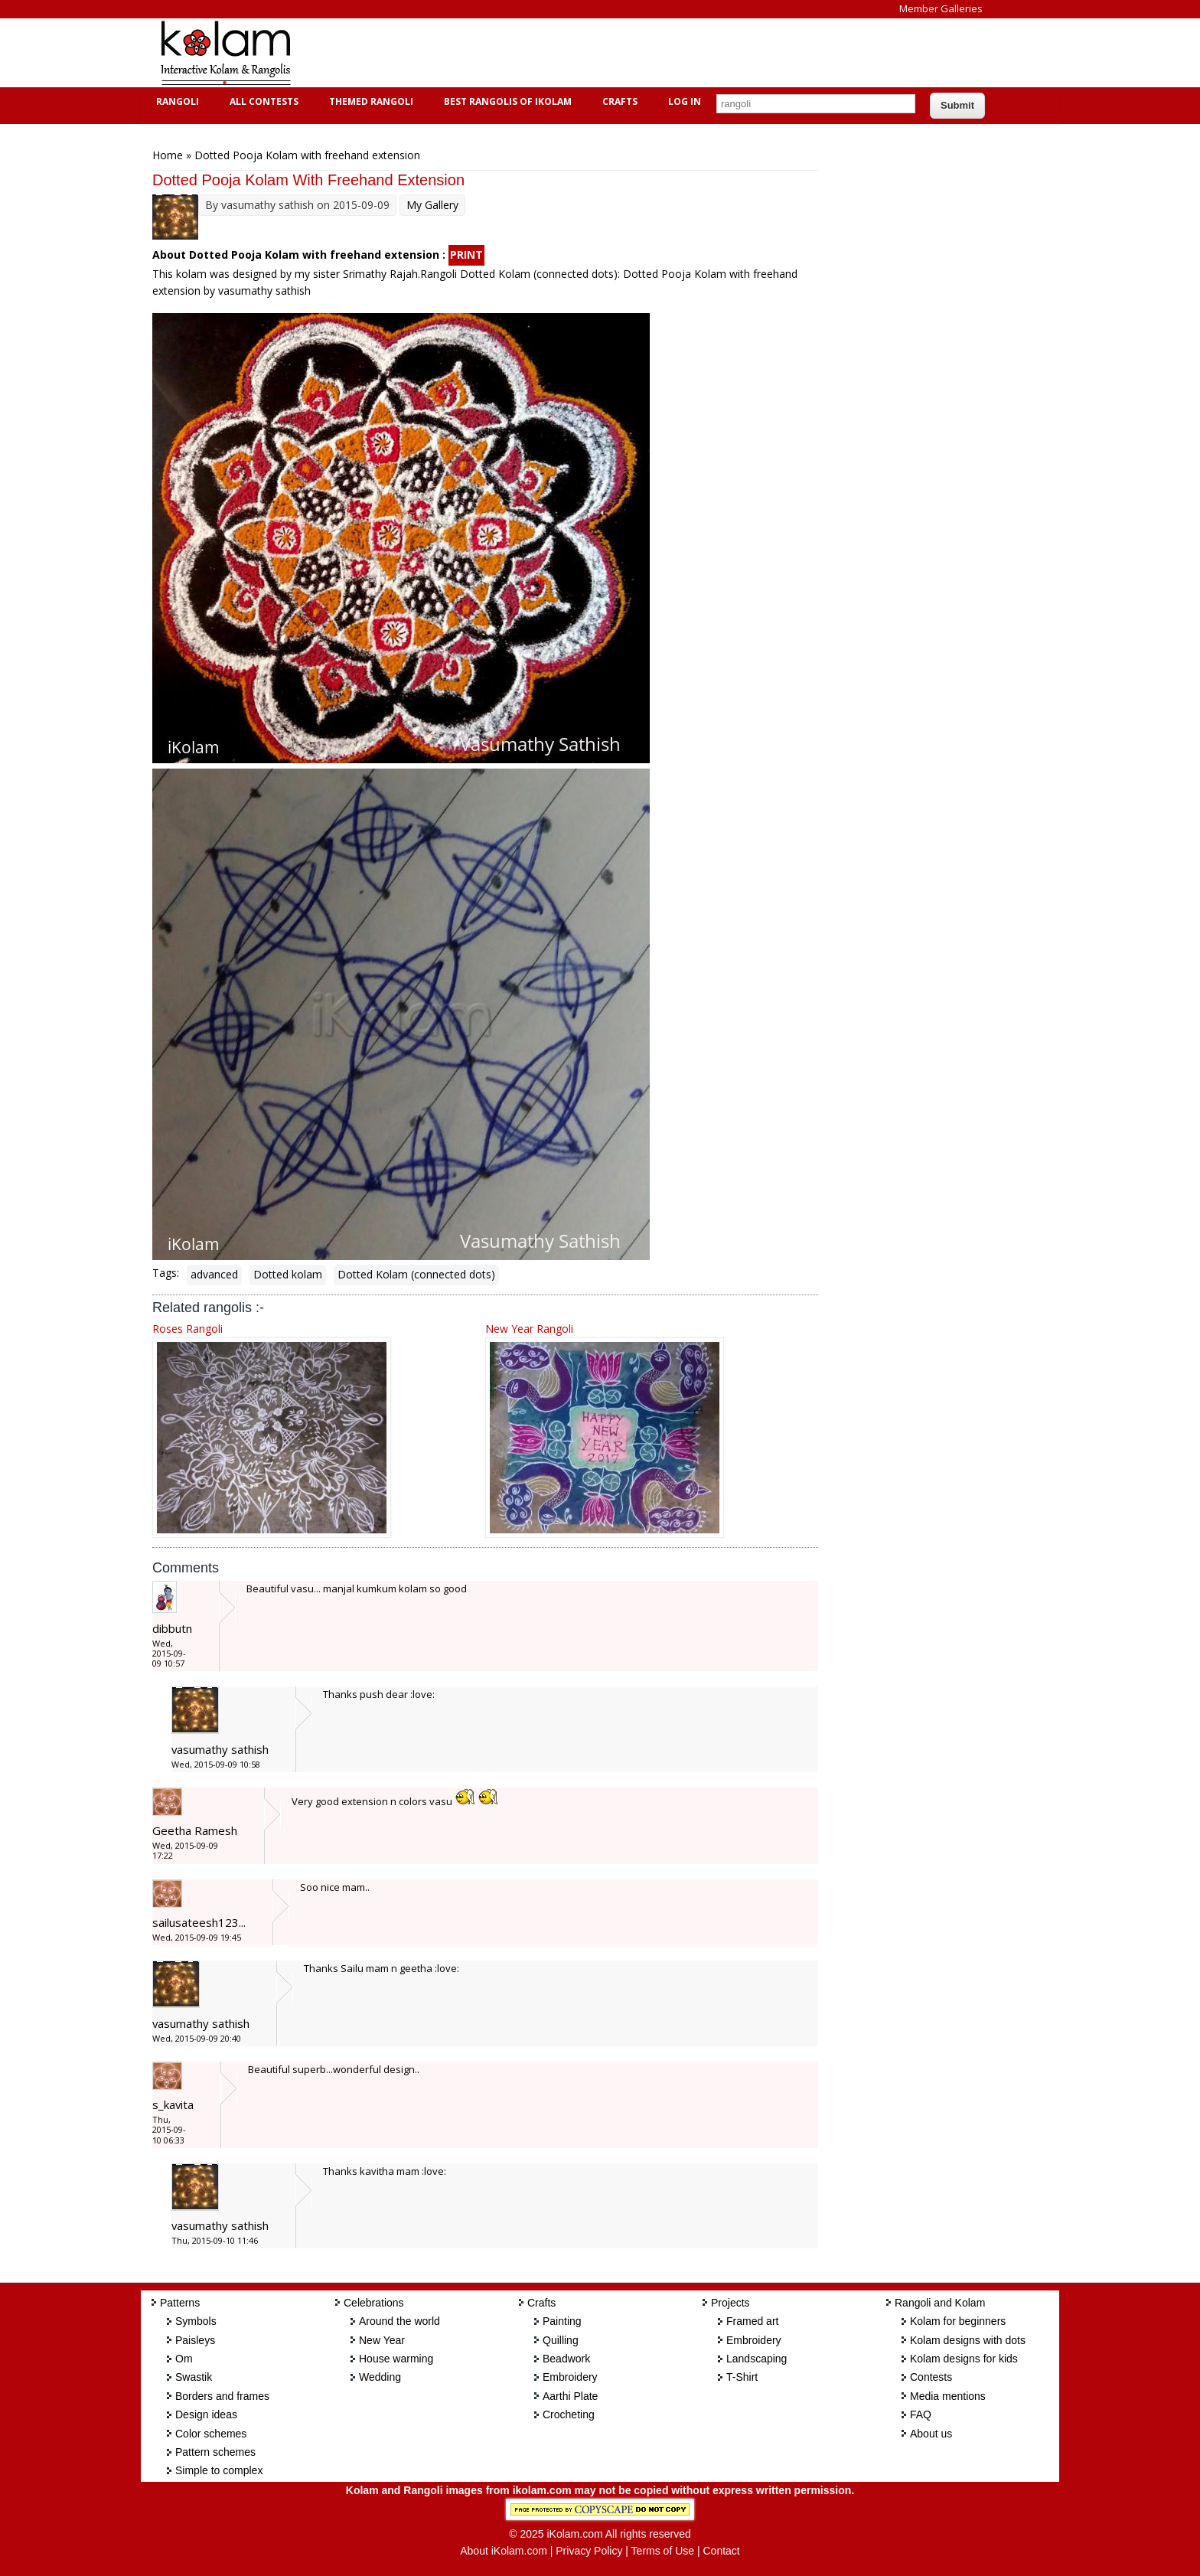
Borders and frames (222, 2396)
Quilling (561, 2340)
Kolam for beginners (958, 2321)
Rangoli (175, 101)
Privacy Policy (589, 2551)
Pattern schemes (215, 2452)
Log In (684, 101)
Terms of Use (662, 2551)
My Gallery (432, 205)
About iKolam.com (503, 2551)
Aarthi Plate (570, 2396)
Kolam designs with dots (968, 2340)
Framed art (752, 2321)
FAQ (920, 2414)
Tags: (165, 1272)
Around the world (399, 2321)
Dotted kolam (287, 1274)
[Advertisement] (587, 52)
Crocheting (569, 2414)
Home (167, 155)
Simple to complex (218, 2470)
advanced (214, 1274)
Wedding (380, 2377)
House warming (396, 2358)
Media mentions (948, 2396)
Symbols (196, 2321)
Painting (562, 2321)
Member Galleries (941, 8)
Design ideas (206, 2414)
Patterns (180, 2303)
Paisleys (195, 2340)
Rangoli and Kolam (940, 2303)
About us (931, 2433)
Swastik (193, 2377)
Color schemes (210, 2433)
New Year (382, 2340)
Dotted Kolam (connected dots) (416, 1274)
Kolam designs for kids (964, 2358)
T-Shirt (742, 2377)
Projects (730, 2303)
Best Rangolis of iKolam (506, 101)
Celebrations (374, 2303)
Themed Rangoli (369, 101)
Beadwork (566, 2358)
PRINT (466, 254)
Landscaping (756, 2358)
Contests (931, 2377)
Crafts (618, 101)
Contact (721, 2551)
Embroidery (570, 2377)
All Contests (262, 101)
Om (184, 2358)
